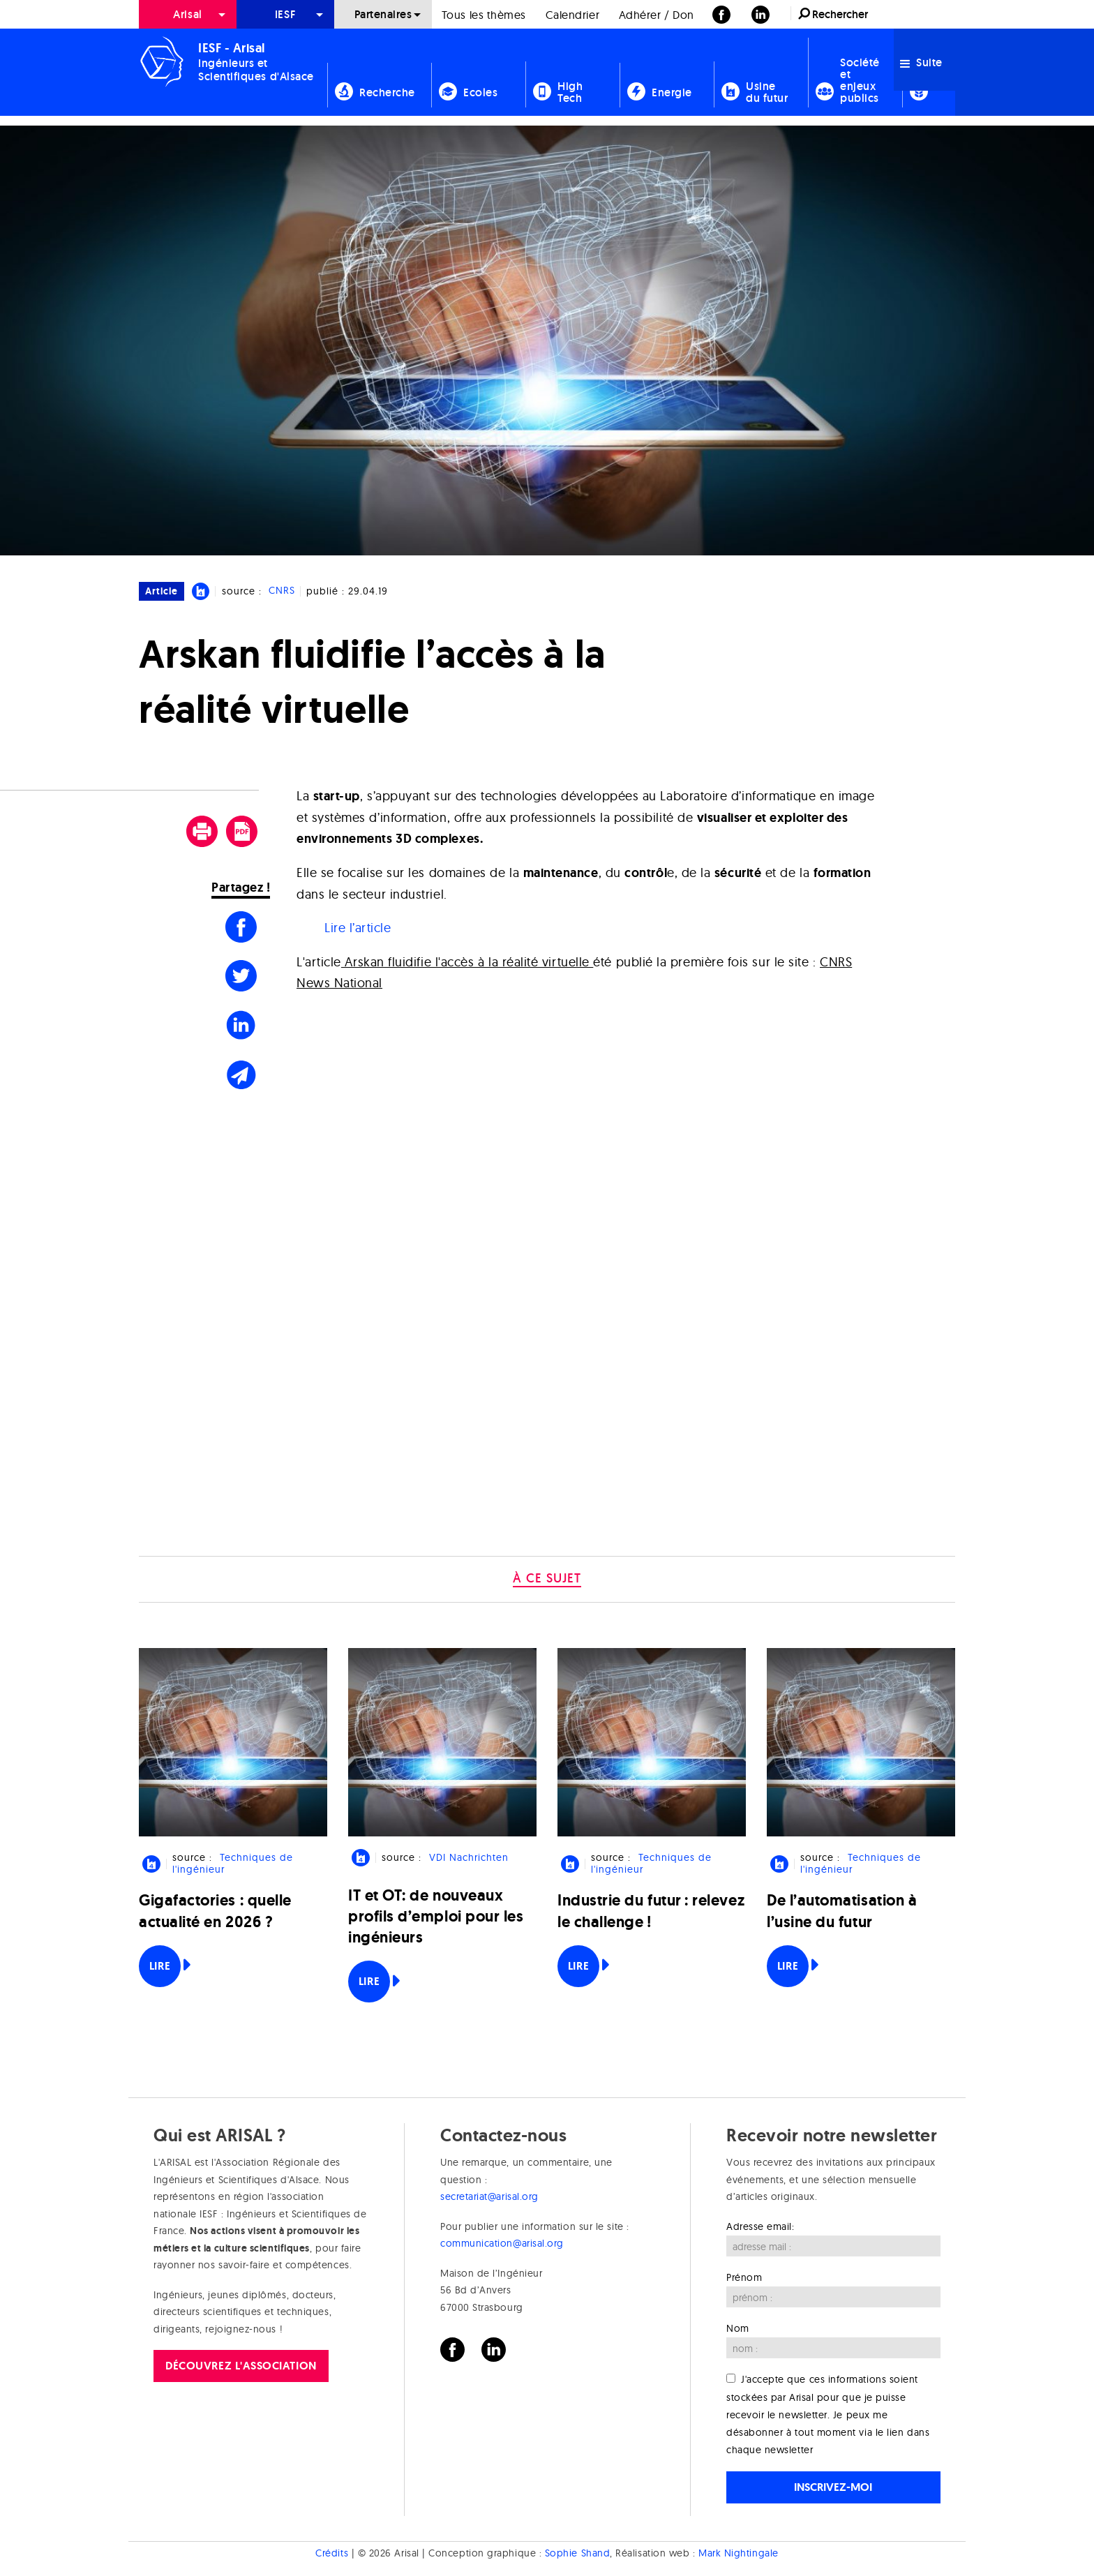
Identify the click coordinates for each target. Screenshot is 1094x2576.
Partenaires (383, 14)
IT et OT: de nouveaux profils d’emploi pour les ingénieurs (436, 1916)
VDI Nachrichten (469, 1857)
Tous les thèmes (484, 15)
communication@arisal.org (502, 2243)
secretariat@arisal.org (489, 2196)
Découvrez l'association (240, 2365)
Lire (159, 1966)
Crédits (331, 2553)
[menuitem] (188, 14)
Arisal (187, 14)
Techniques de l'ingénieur (232, 1863)
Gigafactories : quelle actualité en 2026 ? (215, 1910)
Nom (737, 2328)
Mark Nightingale (738, 2553)
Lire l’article (357, 928)
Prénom (744, 2277)
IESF (285, 14)
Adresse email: (760, 2226)
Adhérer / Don (656, 15)
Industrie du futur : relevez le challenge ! (650, 1910)
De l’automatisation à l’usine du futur (842, 1910)
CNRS (282, 591)
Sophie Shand (577, 2553)
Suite (921, 62)
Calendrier (572, 15)
